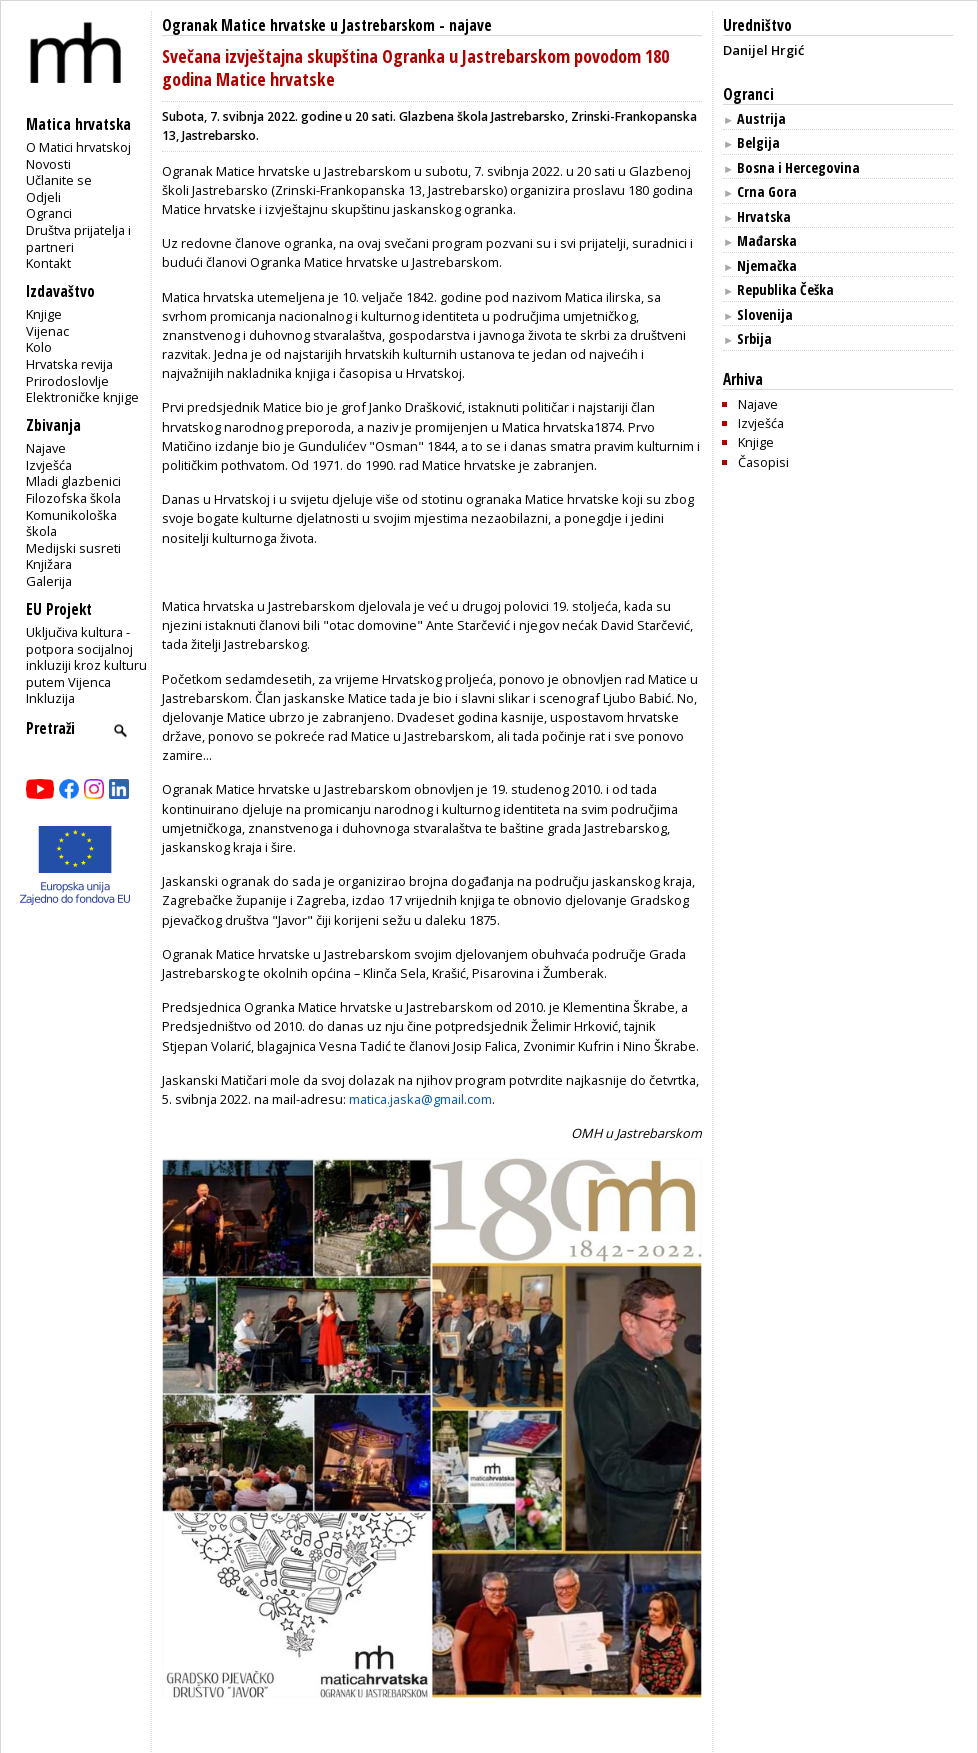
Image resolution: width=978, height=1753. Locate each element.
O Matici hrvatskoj (78, 147)
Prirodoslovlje (67, 381)
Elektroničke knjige (82, 397)
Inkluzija (50, 698)
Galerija (49, 581)
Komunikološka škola (71, 523)
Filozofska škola (73, 498)
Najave (46, 448)
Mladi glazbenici (73, 481)
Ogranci (49, 213)
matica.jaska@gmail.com (420, 1099)
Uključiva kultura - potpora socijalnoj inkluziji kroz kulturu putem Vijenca (86, 657)
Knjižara (49, 564)
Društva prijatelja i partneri (78, 238)
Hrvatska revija (69, 364)
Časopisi (763, 462)
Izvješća (49, 465)
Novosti (48, 164)
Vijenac (47, 331)
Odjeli (43, 197)
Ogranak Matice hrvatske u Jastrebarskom (298, 25)
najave (470, 25)
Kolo (39, 347)
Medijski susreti (73, 548)
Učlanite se (59, 180)
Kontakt (48, 263)
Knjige (44, 314)
